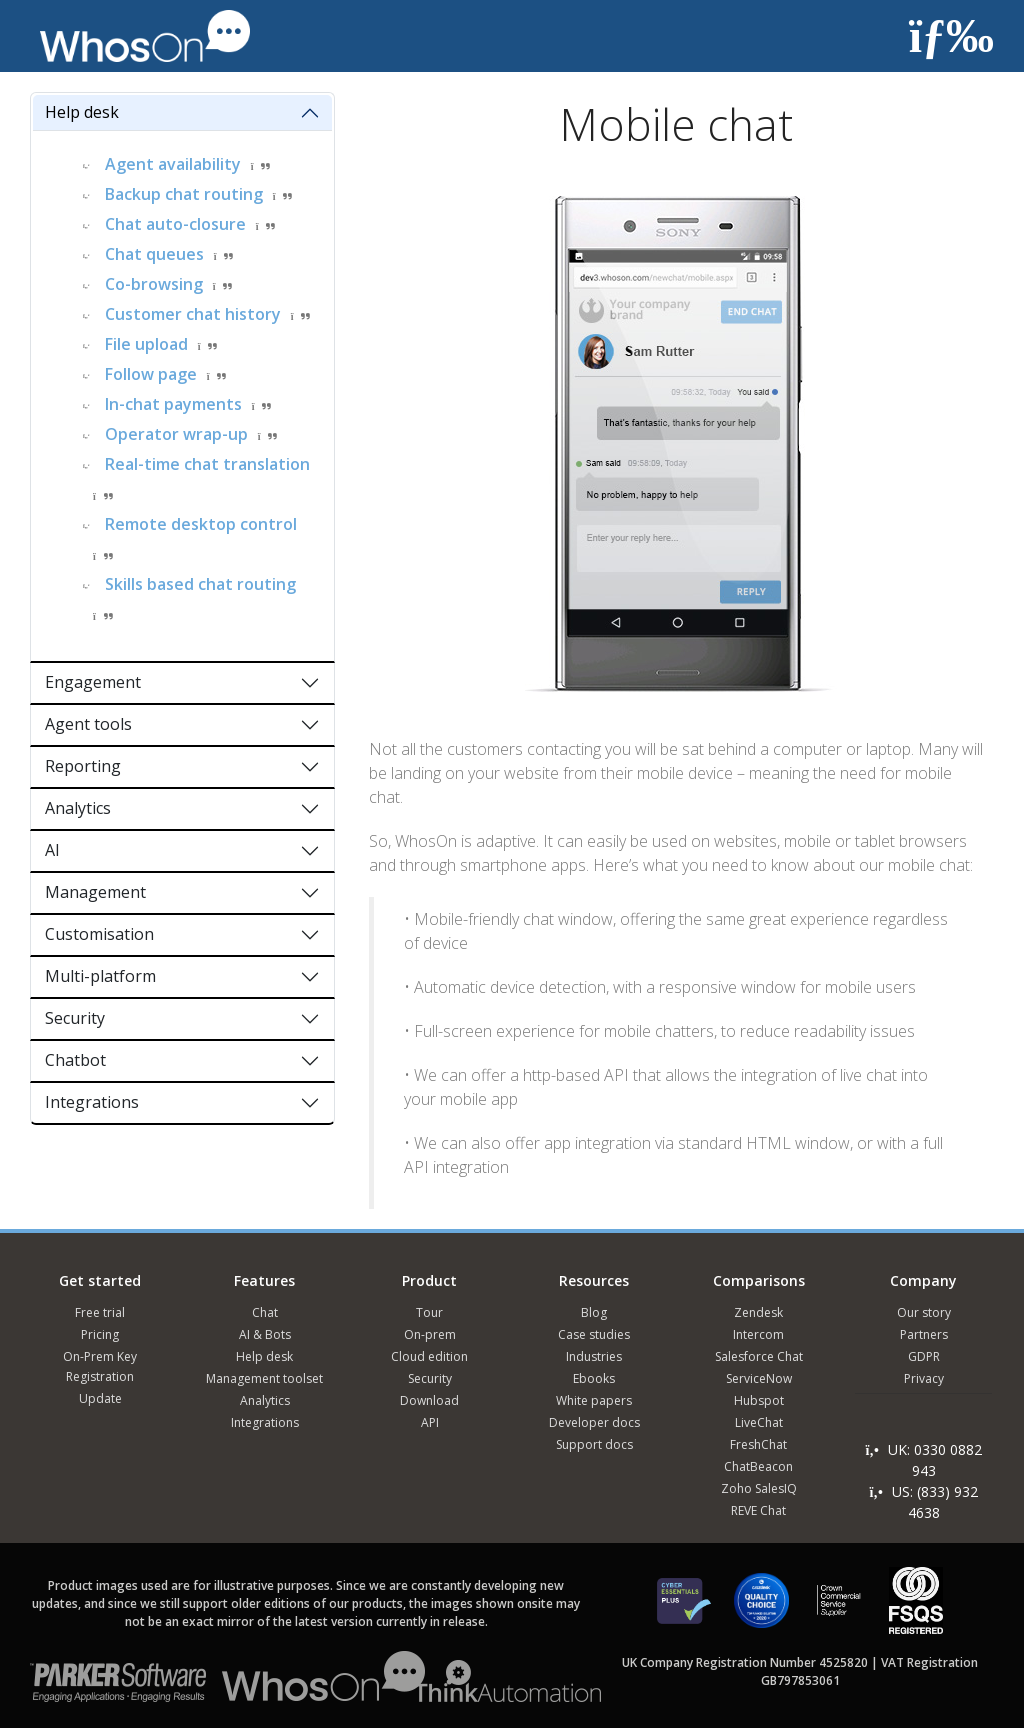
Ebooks (594, 1378)
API (430, 1422)
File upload (146, 344)
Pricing (100, 1334)
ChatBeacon (758, 1466)
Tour (429, 1312)
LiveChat (759, 1422)
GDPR (924, 1356)
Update (100, 1398)
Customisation (99, 934)
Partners (924, 1334)
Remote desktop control (201, 524)
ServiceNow (759, 1378)
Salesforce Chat (759, 1356)
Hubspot (759, 1400)
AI (52, 850)
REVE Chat (758, 1510)
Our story (924, 1312)
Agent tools (88, 724)
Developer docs (594, 1422)
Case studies (594, 1334)
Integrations (92, 1102)
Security (75, 1018)
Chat (265, 1312)
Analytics (78, 808)
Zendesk (758, 1312)
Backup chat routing (184, 194)
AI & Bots (265, 1334)
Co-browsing (154, 284)
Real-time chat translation (207, 464)
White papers (594, 1400)
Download (429, 1400)
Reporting (83, 766)
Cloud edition (429, 1356)
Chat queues (154, 254)
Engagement (93, 682)
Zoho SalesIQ (759, 1488)
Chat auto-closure (175, 224)
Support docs (594, 1444)
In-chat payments (173, 404)
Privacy (924, 1378)
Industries (594, 1356)
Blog (594, 1312)
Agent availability (173, 164)
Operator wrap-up (176, 434)
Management (95, 892)
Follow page (151, 374)
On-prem (430, 1334)
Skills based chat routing (200, 584)
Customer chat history (193, 314)
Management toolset (264, 1378)
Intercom (758, 1334)
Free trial (100, 1312)
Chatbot (75, 1060)
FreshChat (758, 1444)
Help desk (82, 112)
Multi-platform (100, 976)
